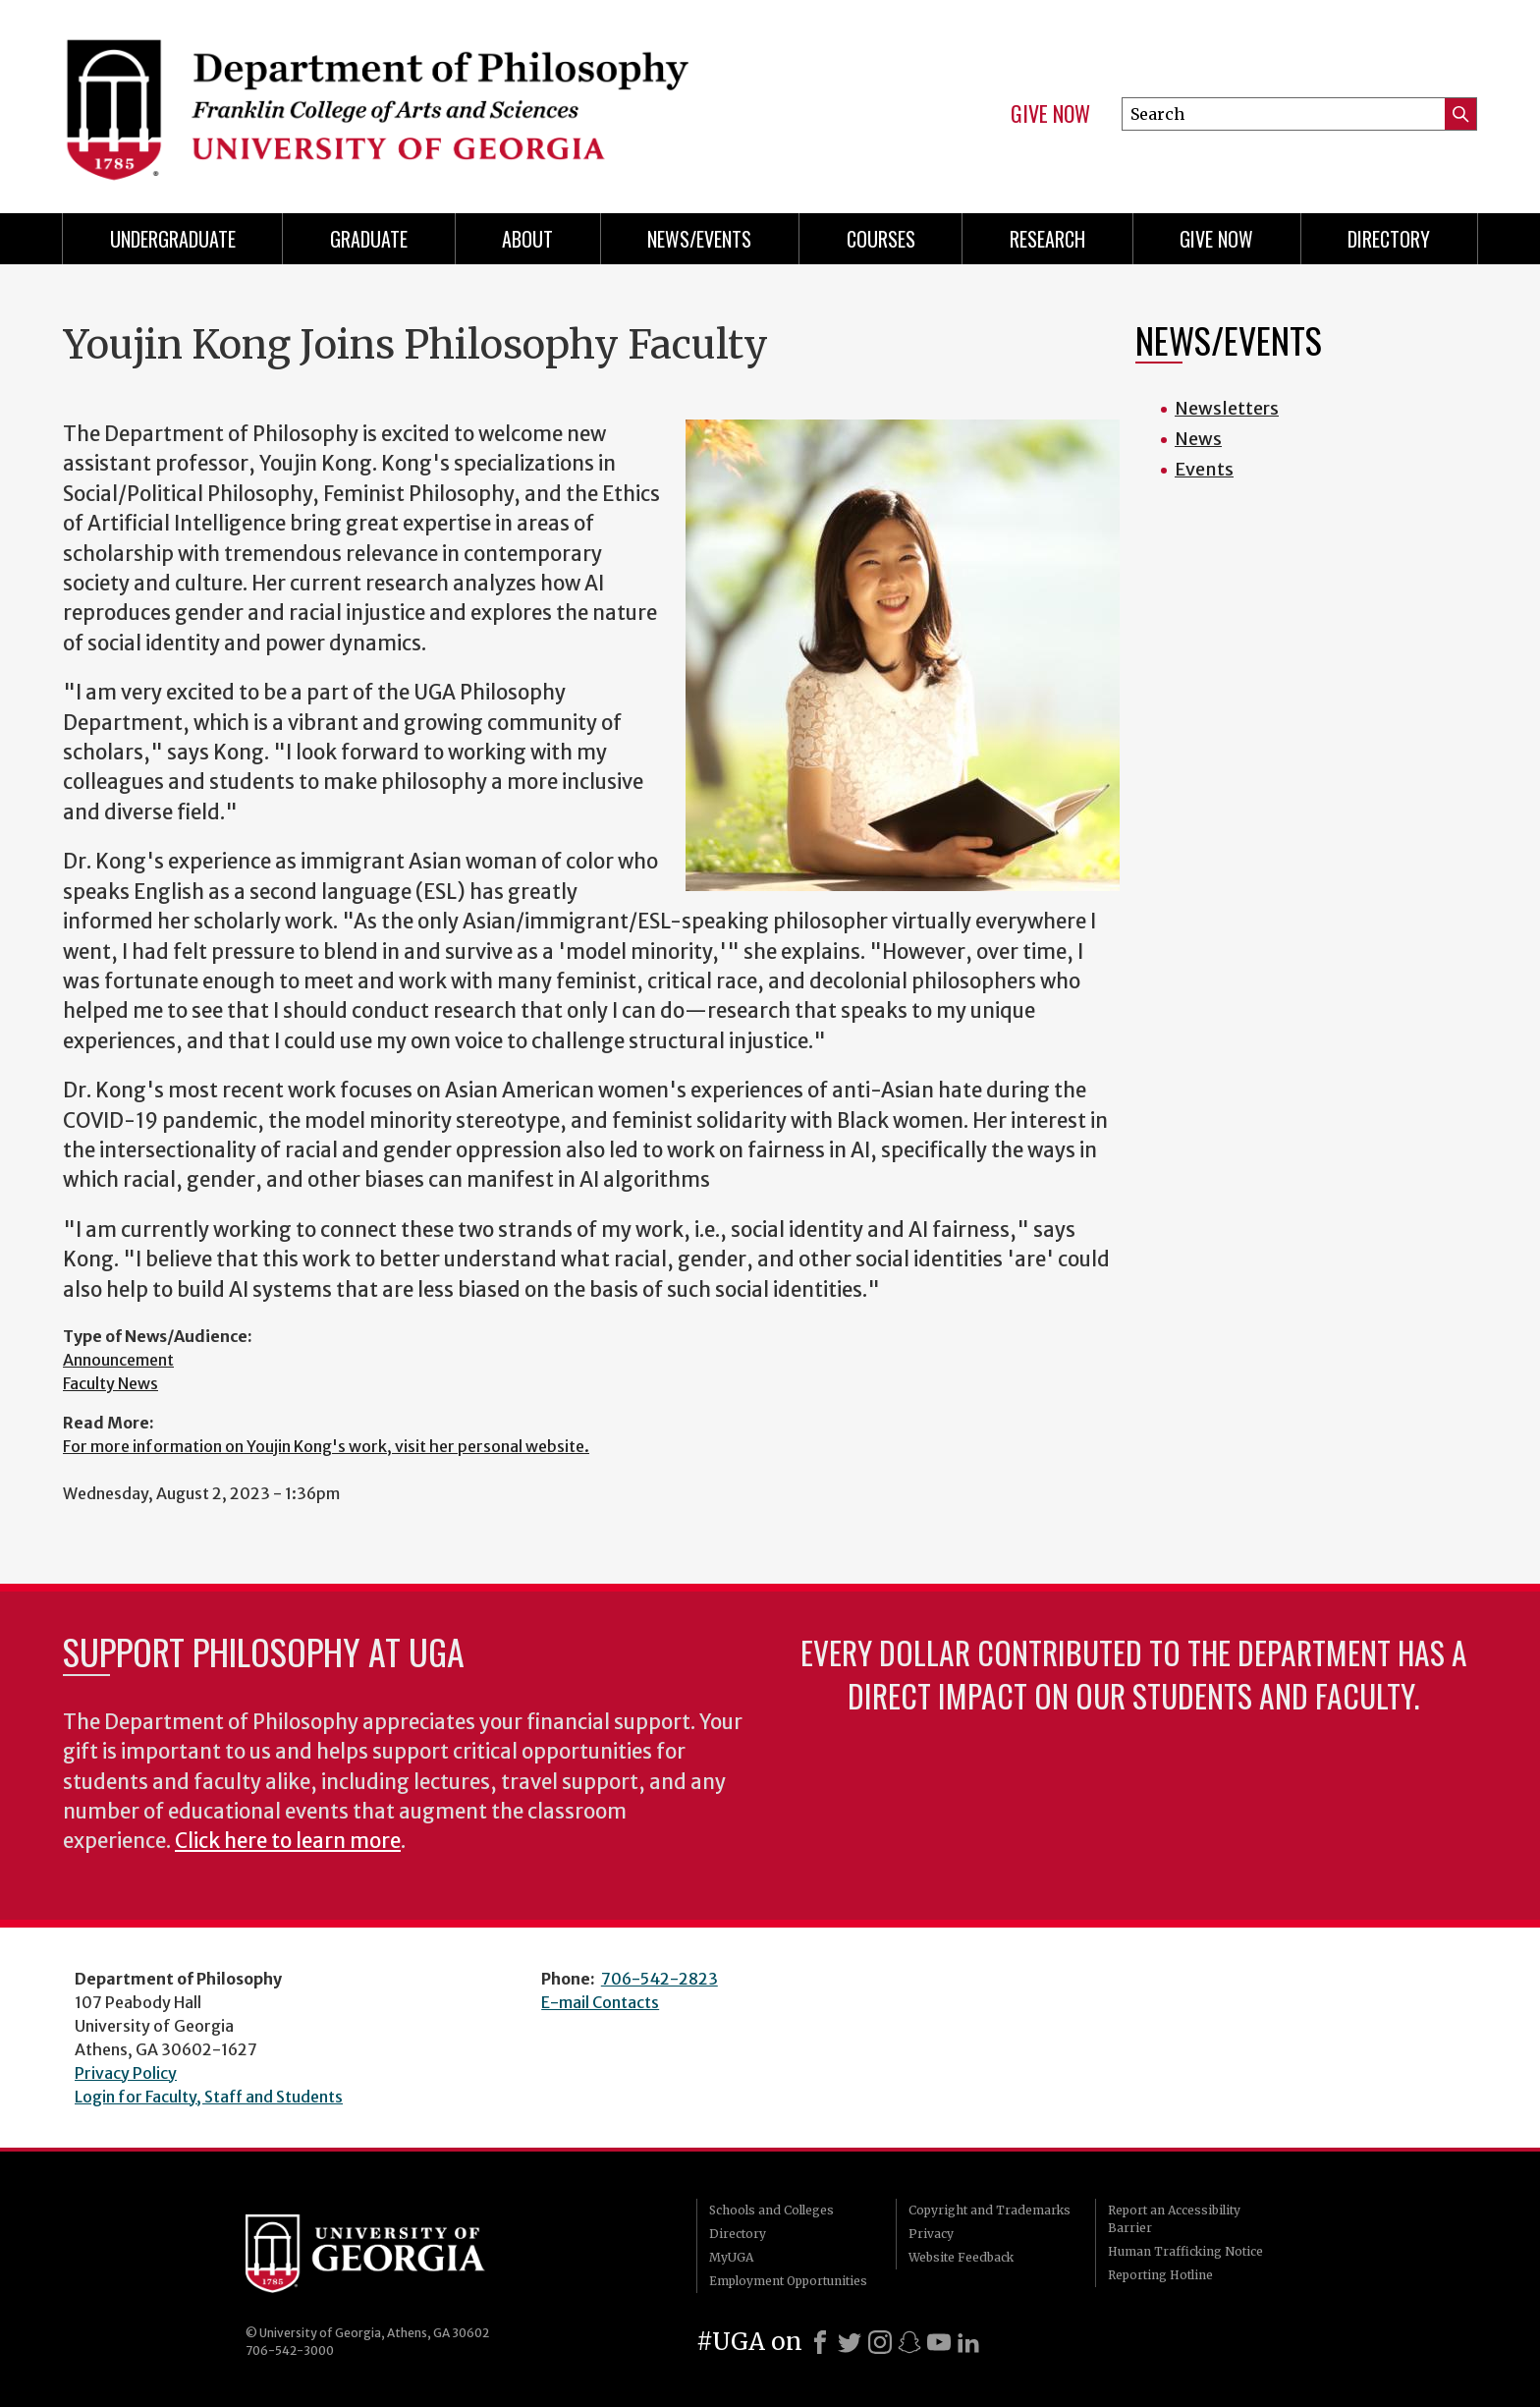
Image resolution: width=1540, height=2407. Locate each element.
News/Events (699, 238)
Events (1204, 469)
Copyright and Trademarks (989, 2210)
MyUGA (731, 2257)
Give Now (1050, 114)
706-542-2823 (659, 1978)
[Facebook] (820, 2342)
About (527, 238)
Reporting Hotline (1160, 2274)
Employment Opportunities (788, 2280)
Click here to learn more (288, 1841)
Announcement (118, 1360)
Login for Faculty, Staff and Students (209, 2096)
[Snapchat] (909, 2342)
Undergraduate (173, 238)
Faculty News (110, 1383)
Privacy (931, 2233)
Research (1047, 238)
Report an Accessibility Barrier (1174, 2219)
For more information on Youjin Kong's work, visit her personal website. (326, 1446)
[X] (849, 2342)
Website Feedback (961, 2257)
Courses (881, 238)
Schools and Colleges (771, 2210)
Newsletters (1227, 408)
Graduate (369, 238)
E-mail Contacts (600, 2002)
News (1198, 438)
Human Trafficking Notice (1185, 2251)
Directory (1389, 238)
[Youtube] (939, 2342)
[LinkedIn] (968, 2342)
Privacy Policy (126, 2073)
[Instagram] (880, 2342)
